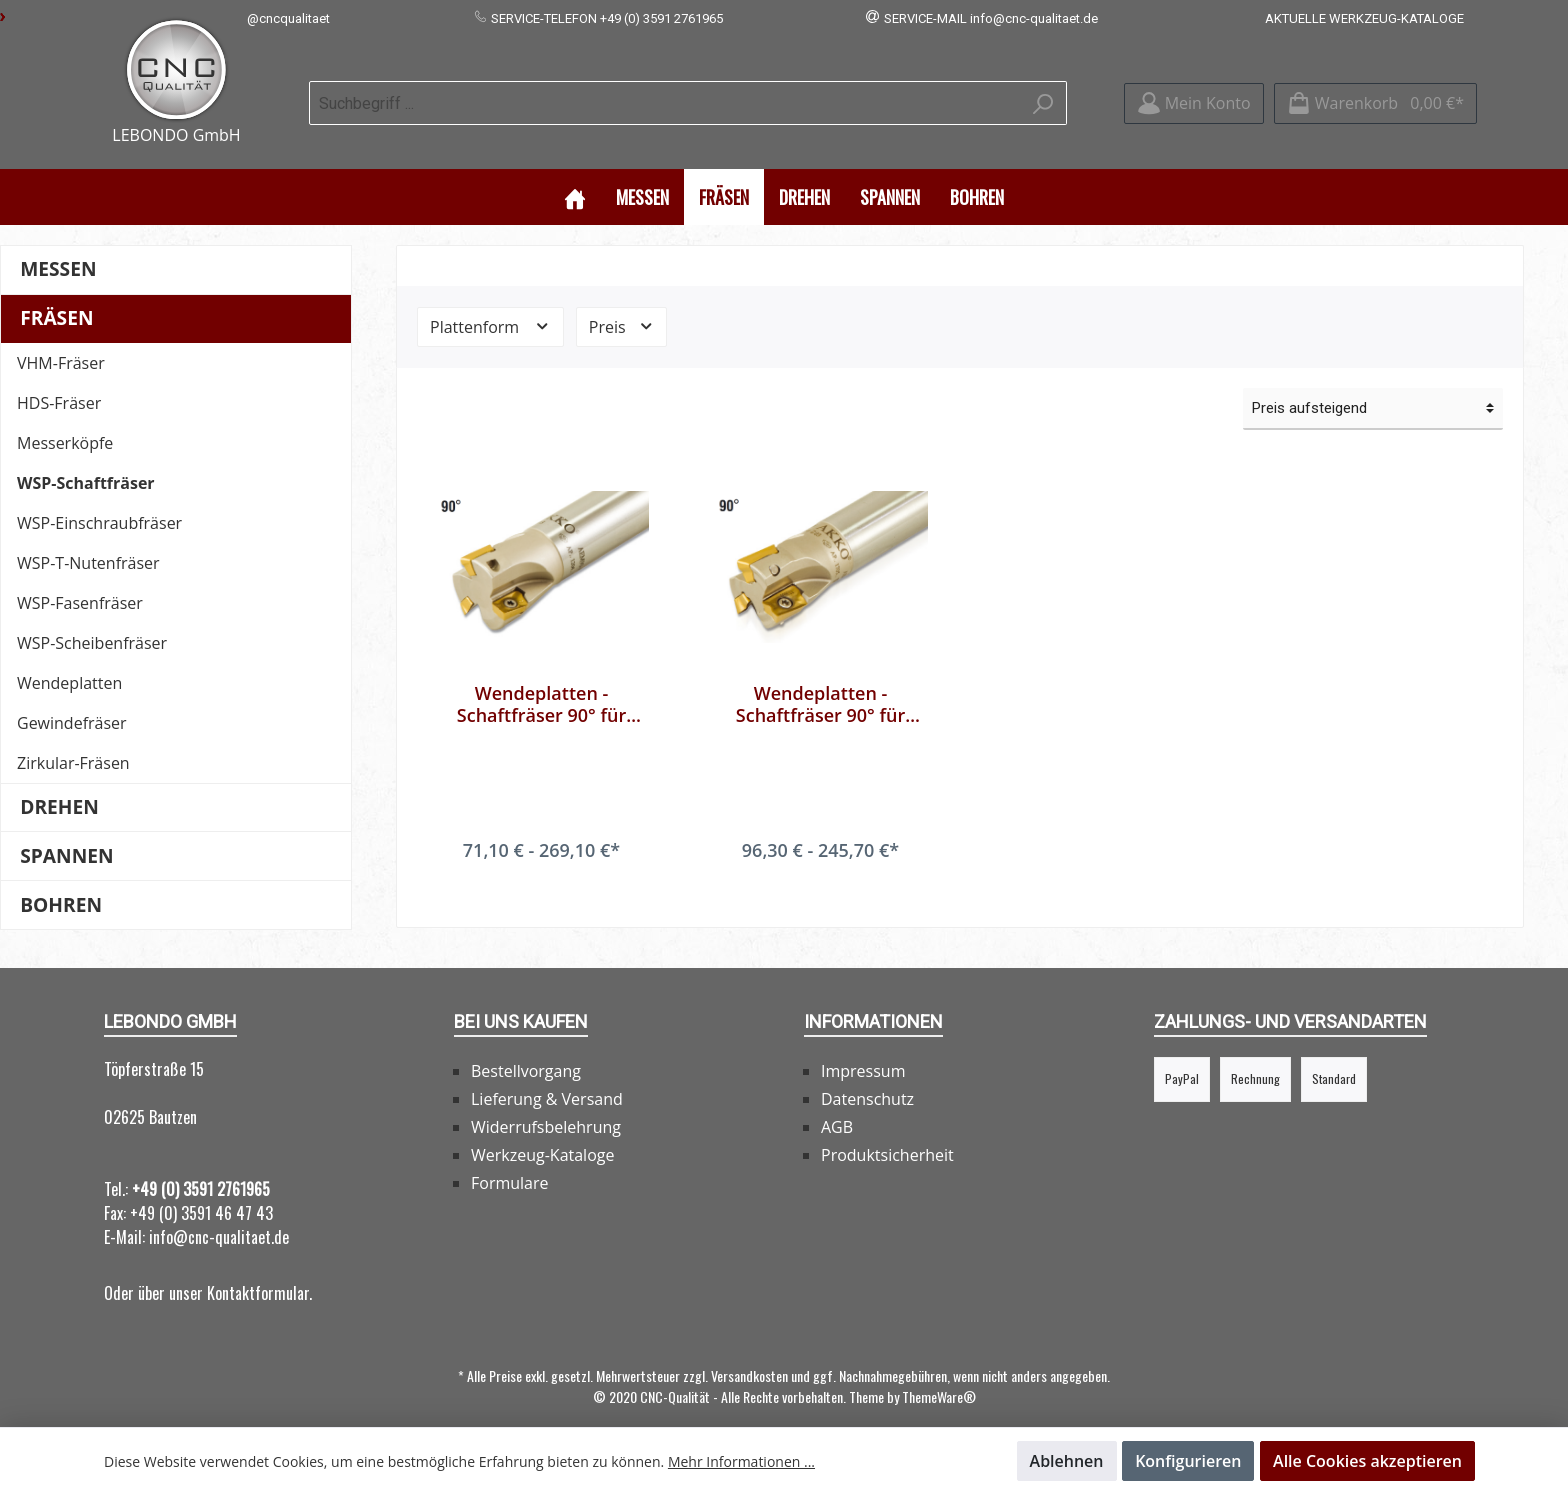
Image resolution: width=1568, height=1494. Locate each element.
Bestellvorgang (526, 1051)
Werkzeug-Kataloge (542, 1135)
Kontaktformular (258, 1273)
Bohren (61, 884)
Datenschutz (867, 1079)
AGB (837, 1107)
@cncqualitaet (288, 18)
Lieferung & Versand (547, 1079)
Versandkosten (749, 1355)
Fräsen (56, 297)
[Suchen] (1043, 93)
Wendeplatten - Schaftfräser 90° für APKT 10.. (541, 684)
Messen (58, 248)
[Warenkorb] (1375, 93)
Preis (621, 306)
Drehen (59, 786)
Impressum (863, 1051)
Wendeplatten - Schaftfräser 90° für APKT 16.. (820, 684)
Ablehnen (1067, 1461)
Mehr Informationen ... (741, 1461)
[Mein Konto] (1194, 93)
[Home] (575, 176)
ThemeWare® (939, 1376)
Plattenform (490, 306)
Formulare (510, 1163)
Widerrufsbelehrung (546, 1107)
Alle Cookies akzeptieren (1367, 1461)
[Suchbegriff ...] (665, 93)
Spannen (66, 835)
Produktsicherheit (887, 1135)
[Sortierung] (1373, 388)
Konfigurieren (1188, 1461)
